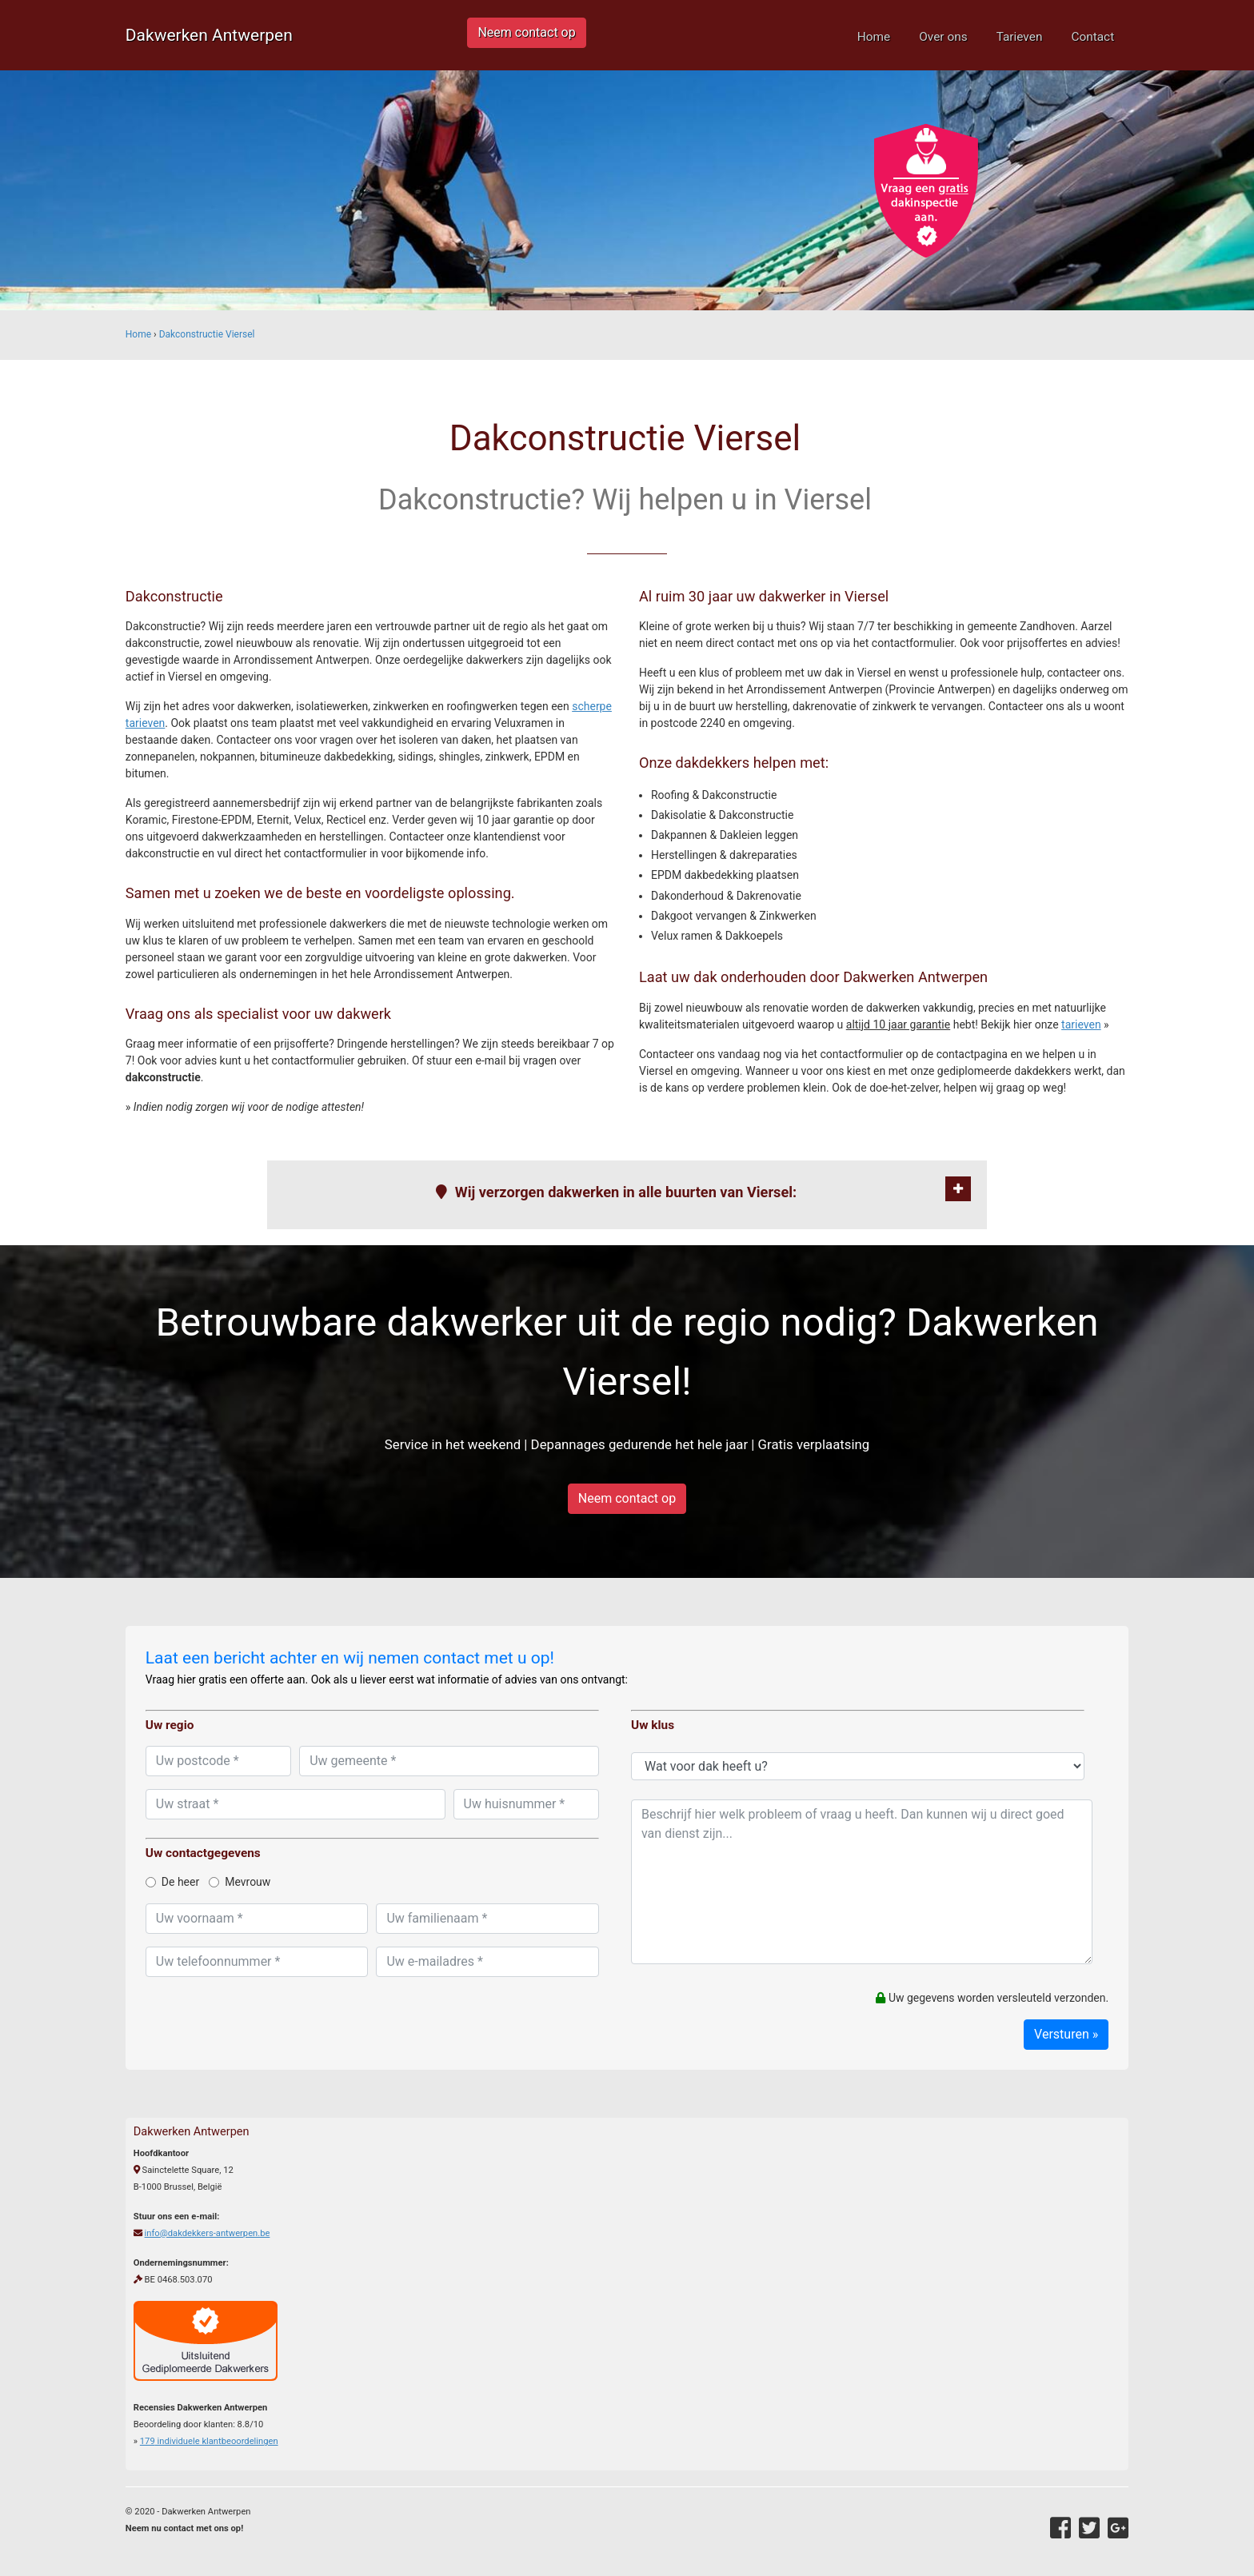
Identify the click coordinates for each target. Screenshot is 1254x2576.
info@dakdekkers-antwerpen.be (207, 2233)
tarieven (1081, 1024)
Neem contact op (526, 32)
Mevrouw (239, 1881)
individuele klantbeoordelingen (209, 2441)
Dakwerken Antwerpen (209, 35)
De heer (172, 1881)
